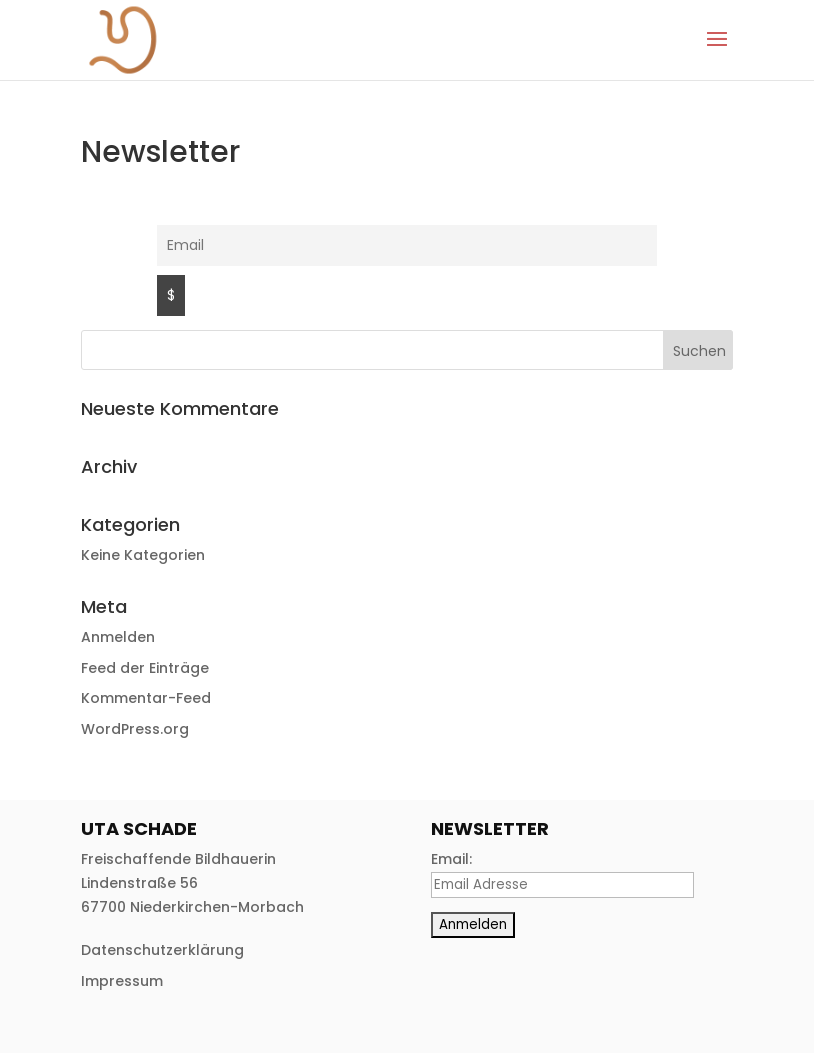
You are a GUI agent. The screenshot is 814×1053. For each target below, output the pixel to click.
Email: (451, 859)
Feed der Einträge (145, 668)
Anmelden (118, 637)
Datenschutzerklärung (162, 950)
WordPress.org (135, 729)
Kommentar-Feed (146, 698)
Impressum (122, 981)
